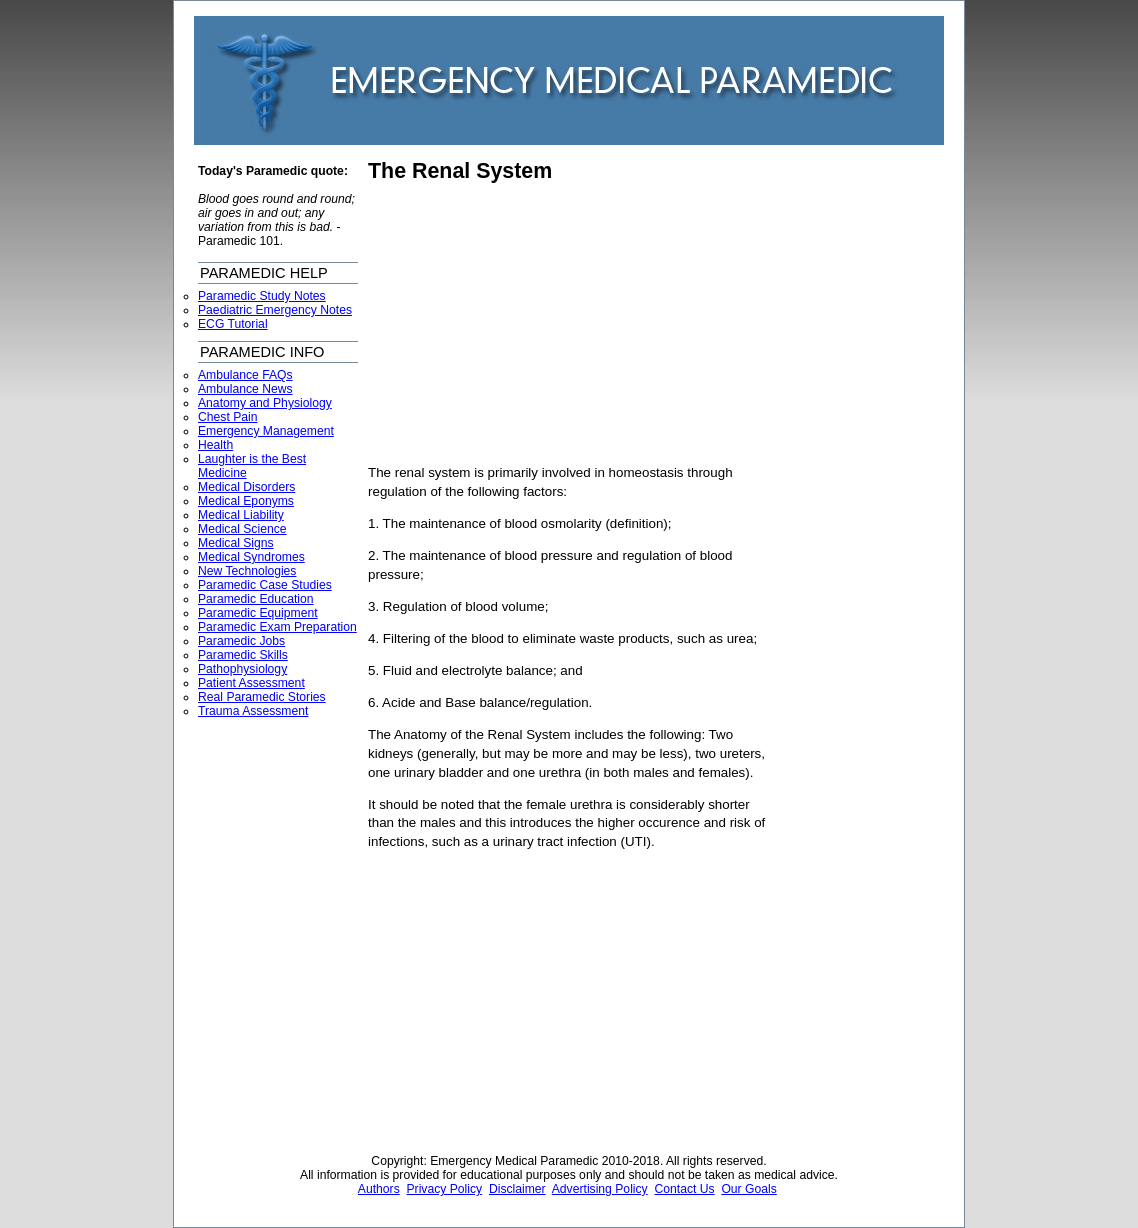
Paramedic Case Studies (265, 585)
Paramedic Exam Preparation (277, 627)
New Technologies (247, 571)
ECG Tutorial (233, 324)
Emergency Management (266, 431)
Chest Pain (227, 417)
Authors (379, 1189)
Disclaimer (517, 1189)
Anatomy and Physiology (265, 403)
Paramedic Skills (243, 655)
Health (215, 445)
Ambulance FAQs (245, 375)
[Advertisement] (536, 324)
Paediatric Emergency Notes (275, 310)
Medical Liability (241, 515)
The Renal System (460, 171)
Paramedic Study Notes (262, 296)
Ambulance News (245, 389)
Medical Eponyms (246, 501)
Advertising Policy (600, 1189)
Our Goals (748, 1189)
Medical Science (242, 529)
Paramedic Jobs (241, 641)
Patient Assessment (251, 683)
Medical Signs (236, 543)
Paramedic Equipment (258, 613)
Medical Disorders (246, 487)
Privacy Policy (445, 1189)
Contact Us (684, 1189)
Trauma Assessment (253, 711)
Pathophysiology (242, 669)
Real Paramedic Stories (262, 697)
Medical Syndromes (251, 557)
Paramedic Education (256, 599)
